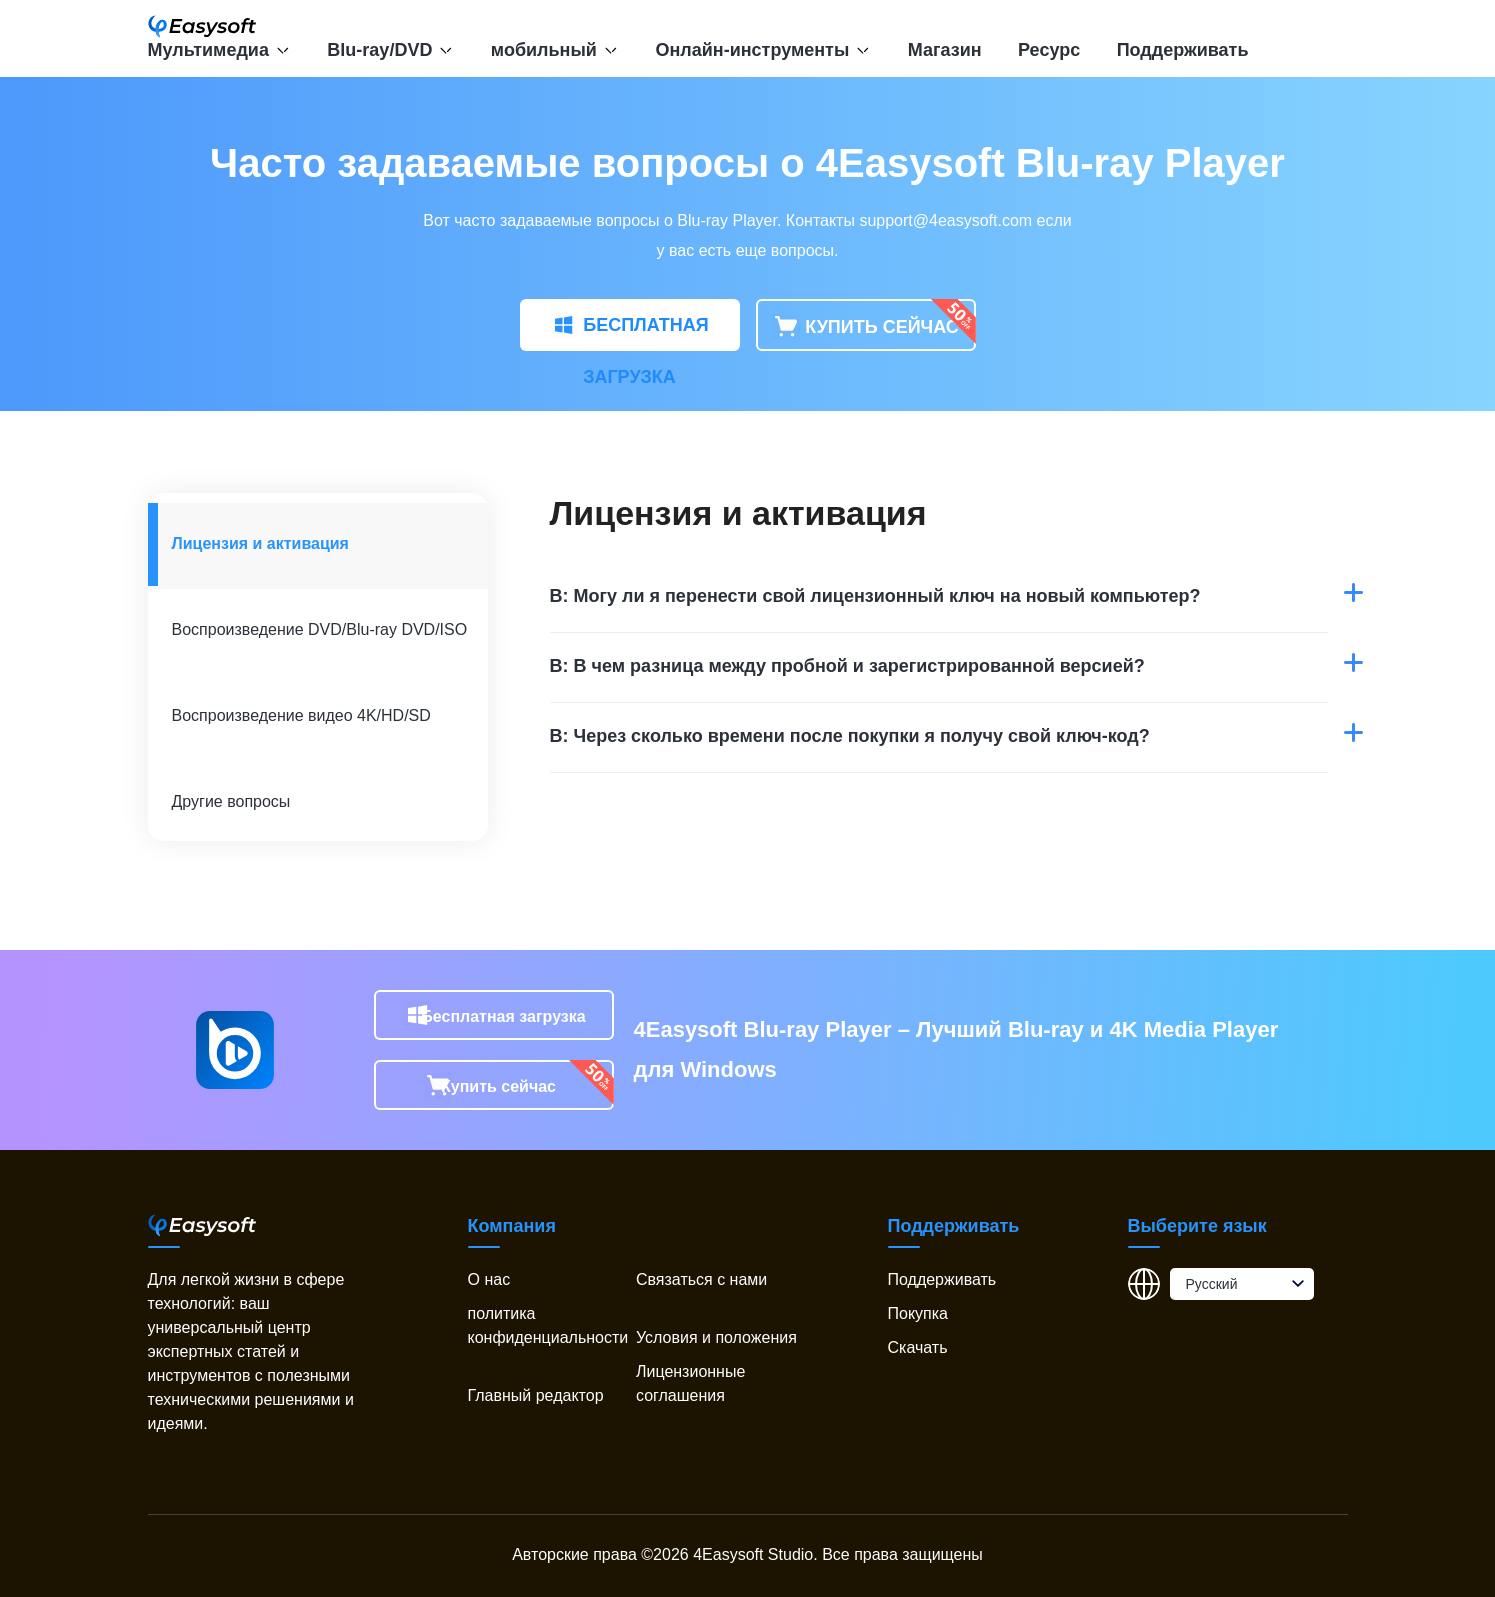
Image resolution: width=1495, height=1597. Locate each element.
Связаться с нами (701, 1279)
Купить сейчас (498, 1086)
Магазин (945, 50)
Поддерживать (1183, 50)
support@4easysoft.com (945, 220)
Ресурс (1049, 50)
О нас (489, 1279)
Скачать (918, 1347)
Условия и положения (716, 1337)
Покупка (918, 1313)
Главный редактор (536, 1395)
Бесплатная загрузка (503, 1016)
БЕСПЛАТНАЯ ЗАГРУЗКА (629, 331)
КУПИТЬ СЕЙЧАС (865, 328)
